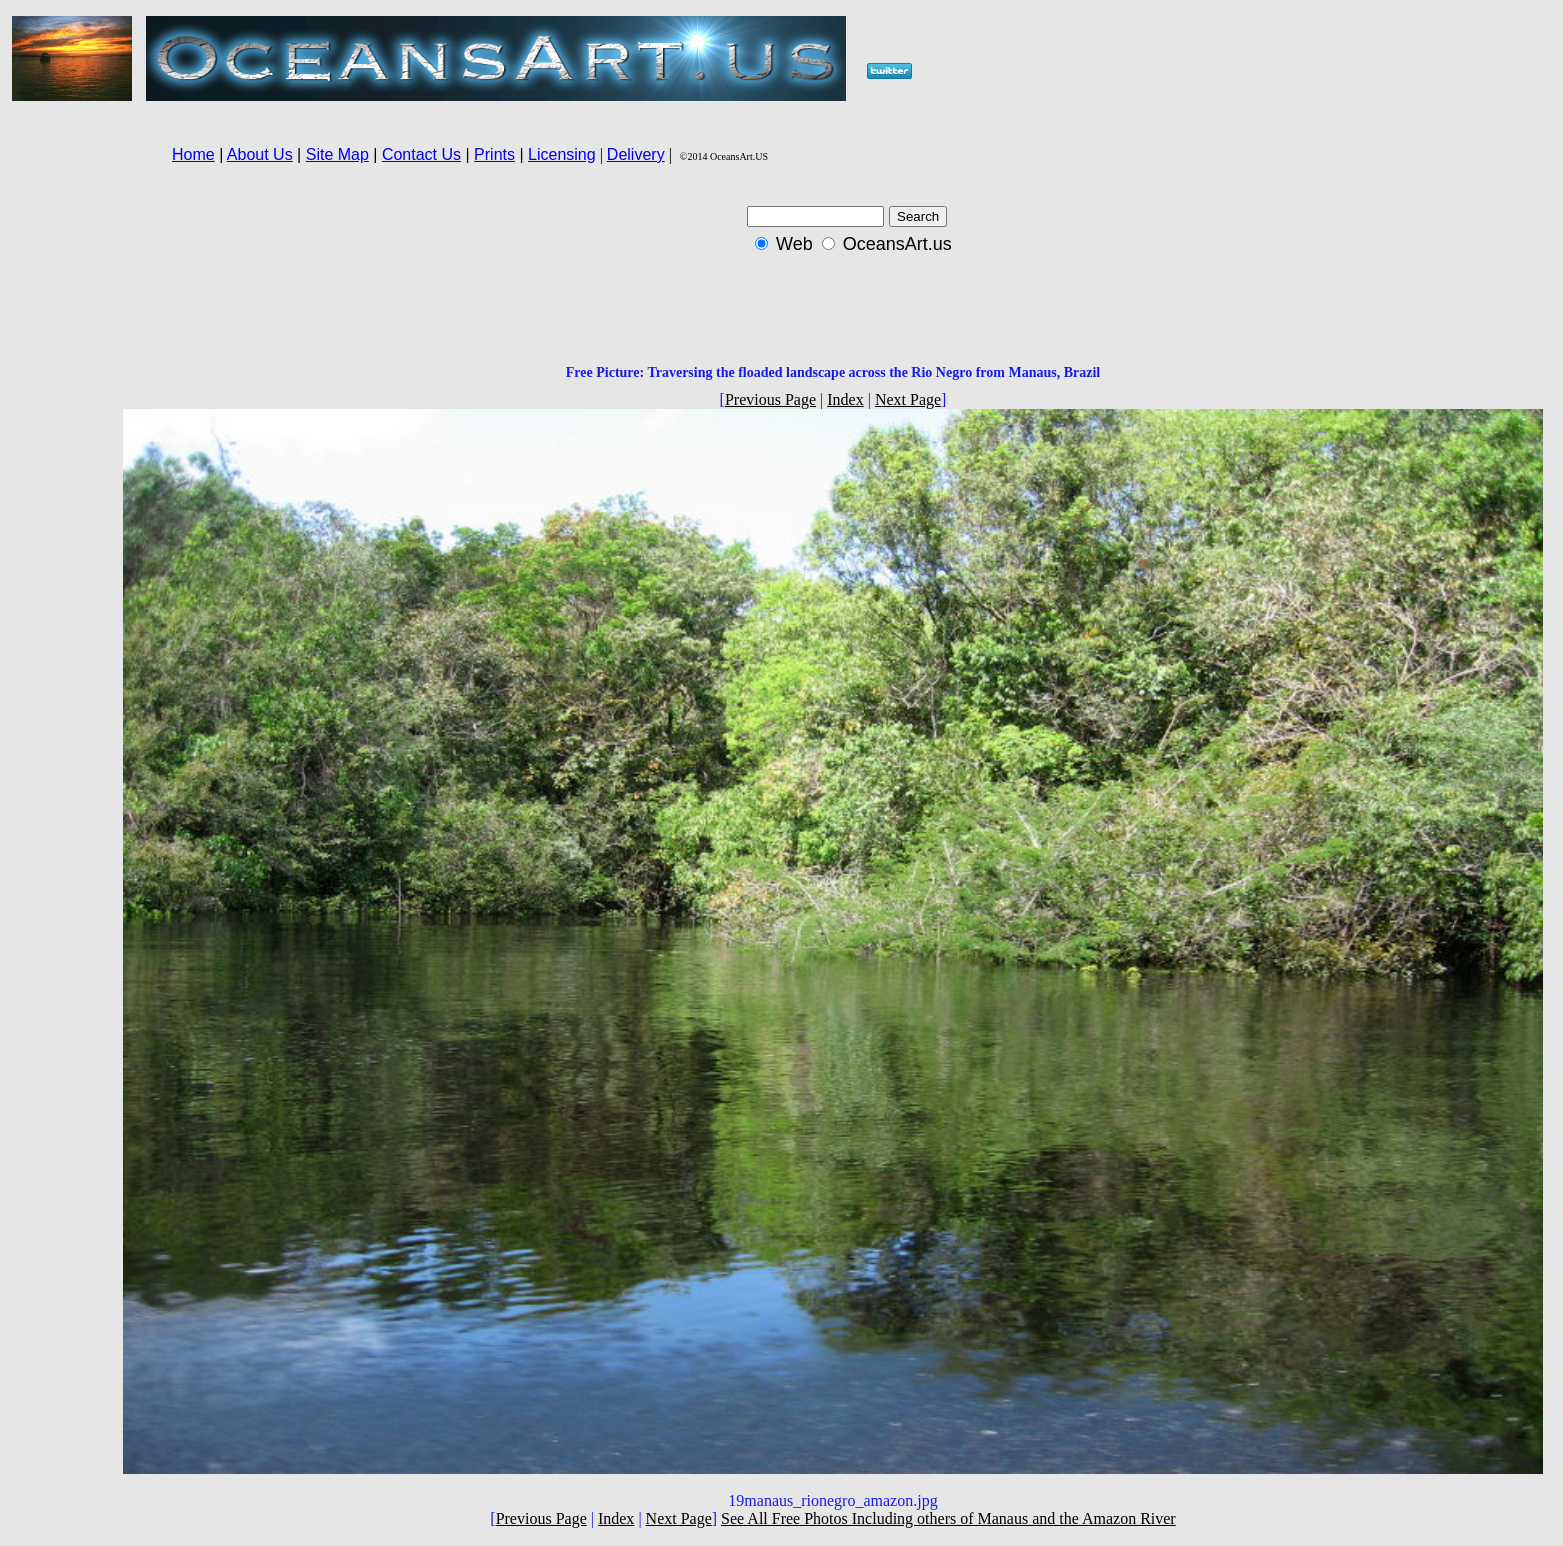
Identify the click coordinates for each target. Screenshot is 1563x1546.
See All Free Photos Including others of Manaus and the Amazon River (948, 1518)
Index (845, 399)
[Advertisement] (61, 460)
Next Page (908, 399)
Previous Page (770, 399)
